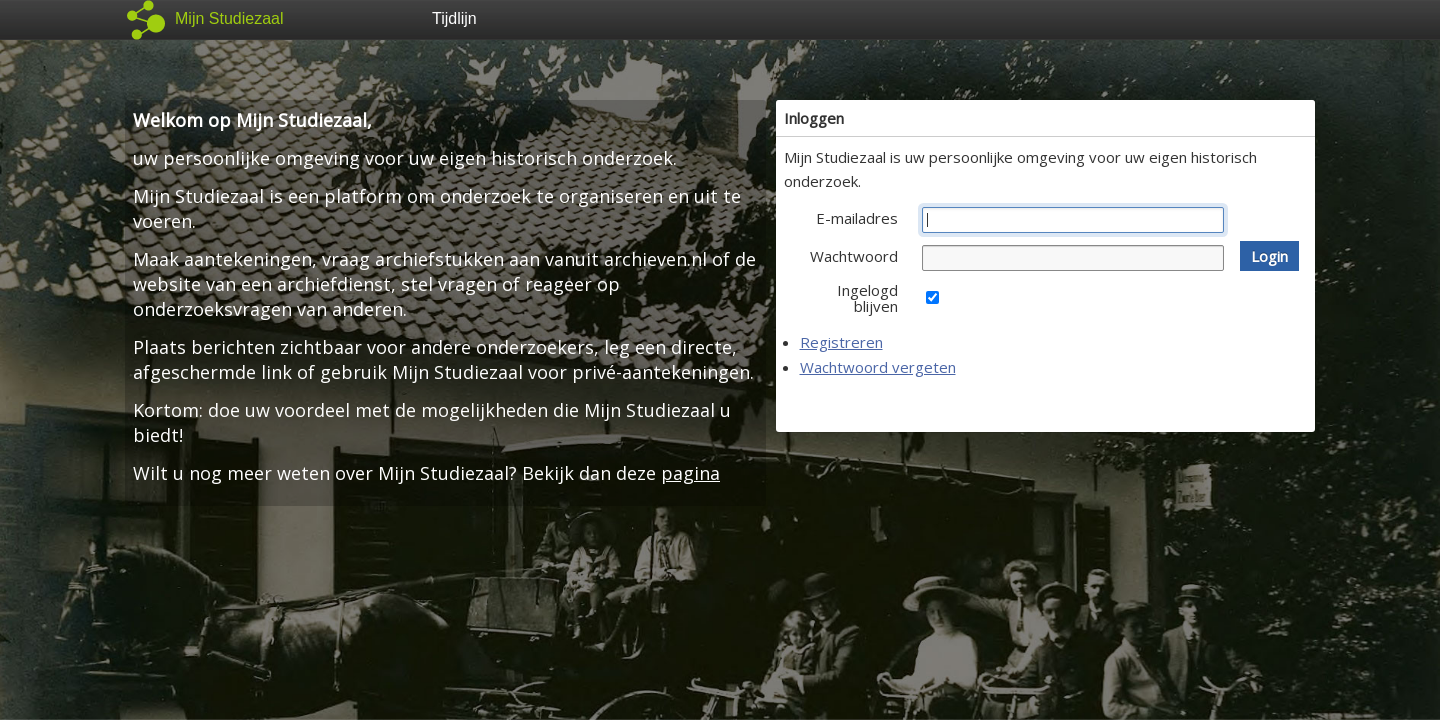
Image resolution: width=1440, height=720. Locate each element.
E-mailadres (857, 218)
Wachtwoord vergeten (878, 367)
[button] (1269, 256)
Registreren (841, 342)
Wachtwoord (854, 256)
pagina (690, 473)
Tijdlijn (454, 18)
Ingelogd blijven (867, 298)
